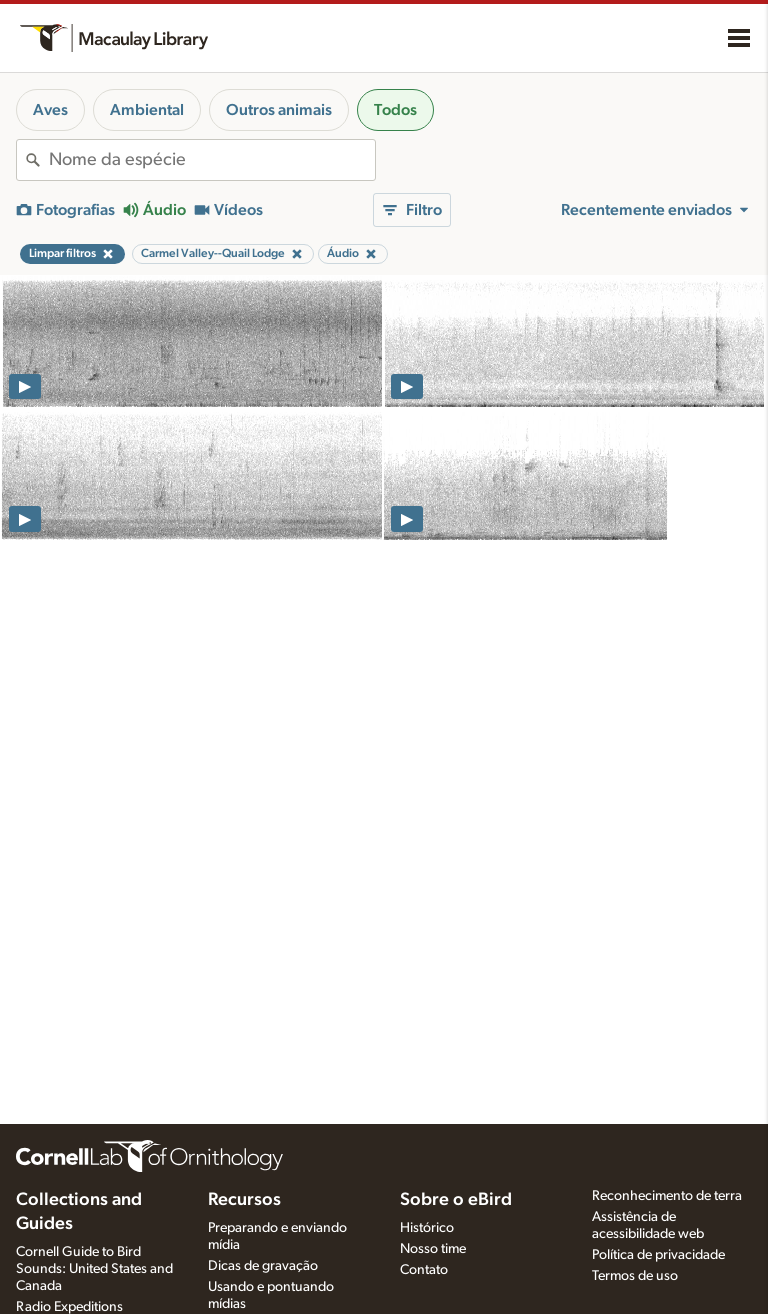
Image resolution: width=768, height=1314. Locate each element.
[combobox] (212, 160)
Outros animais (279, 110)
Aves (50, 110)
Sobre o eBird (456, 1200)
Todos (395, 110)
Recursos (244, 1200)
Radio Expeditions (69, 1307)
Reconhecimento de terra (667, 1196)
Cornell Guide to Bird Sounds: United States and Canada (94, 1269)
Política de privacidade (658, 1255)
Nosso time (433, 1249)
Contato (424, 1270)
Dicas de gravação (263, 1266)
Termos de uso (635, 1276)
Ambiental (147, 110)
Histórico (427, 1228)
